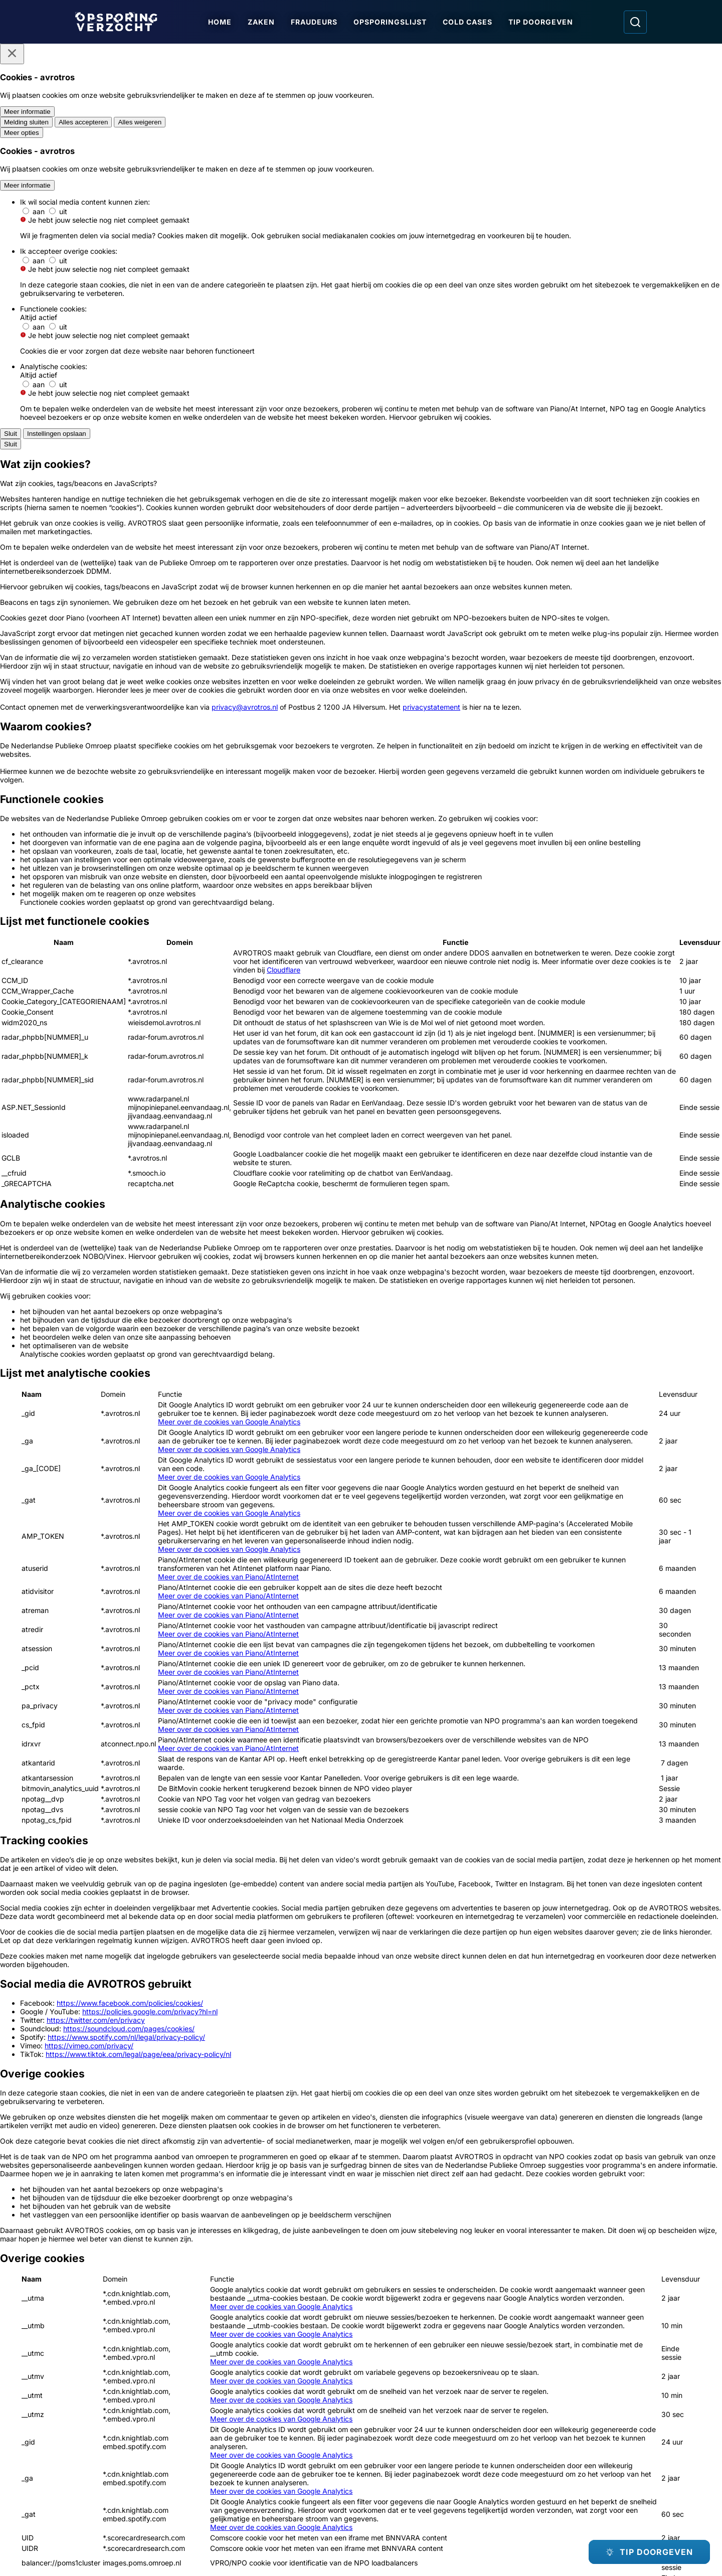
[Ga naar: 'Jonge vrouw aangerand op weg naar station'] (143, 1966)
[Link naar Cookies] (287, 2489)
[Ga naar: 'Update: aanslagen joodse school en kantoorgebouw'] (433, 1966)
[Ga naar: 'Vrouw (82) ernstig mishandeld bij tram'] (288, 1966)
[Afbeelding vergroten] (540, 679)
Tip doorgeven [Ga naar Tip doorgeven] (540, 22)
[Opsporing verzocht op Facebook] (525, 2457)
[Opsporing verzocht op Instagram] (555, 2457)
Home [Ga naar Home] (220, 22)
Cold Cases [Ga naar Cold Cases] (467, 22)
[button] (613, 1166)
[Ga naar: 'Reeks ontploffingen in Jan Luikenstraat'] (143, 2129)
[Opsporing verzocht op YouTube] (585, 2457)
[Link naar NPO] (388, 2544)
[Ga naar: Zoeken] (635, 22)
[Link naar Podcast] (143, 2450)
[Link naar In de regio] (287, 2450)
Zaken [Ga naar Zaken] (261, 22)
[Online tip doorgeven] (361, 1769)
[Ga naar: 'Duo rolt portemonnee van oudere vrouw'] (578, 2129)
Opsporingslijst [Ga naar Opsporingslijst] (390, 22)
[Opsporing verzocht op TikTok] (615, 2457)
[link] (264, 1842)
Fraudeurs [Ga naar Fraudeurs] (314, 22)
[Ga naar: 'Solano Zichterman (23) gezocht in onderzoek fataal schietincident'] (433, 2129)
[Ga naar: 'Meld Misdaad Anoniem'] (361, 1607)
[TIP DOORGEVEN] (649, 2552)
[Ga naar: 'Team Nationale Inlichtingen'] (480, 1613)
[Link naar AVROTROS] (331, 2544)
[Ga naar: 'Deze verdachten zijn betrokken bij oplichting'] (578, 1966)
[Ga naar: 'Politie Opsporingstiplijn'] (241, 1607)
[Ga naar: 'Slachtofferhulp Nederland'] (477, 2314)
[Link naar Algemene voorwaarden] (287, 2470)
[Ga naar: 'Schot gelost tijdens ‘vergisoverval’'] (288, 2129)
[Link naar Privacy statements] (143, 2489)
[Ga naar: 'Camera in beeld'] (594, 2308)
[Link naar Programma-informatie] (143, 2470)
